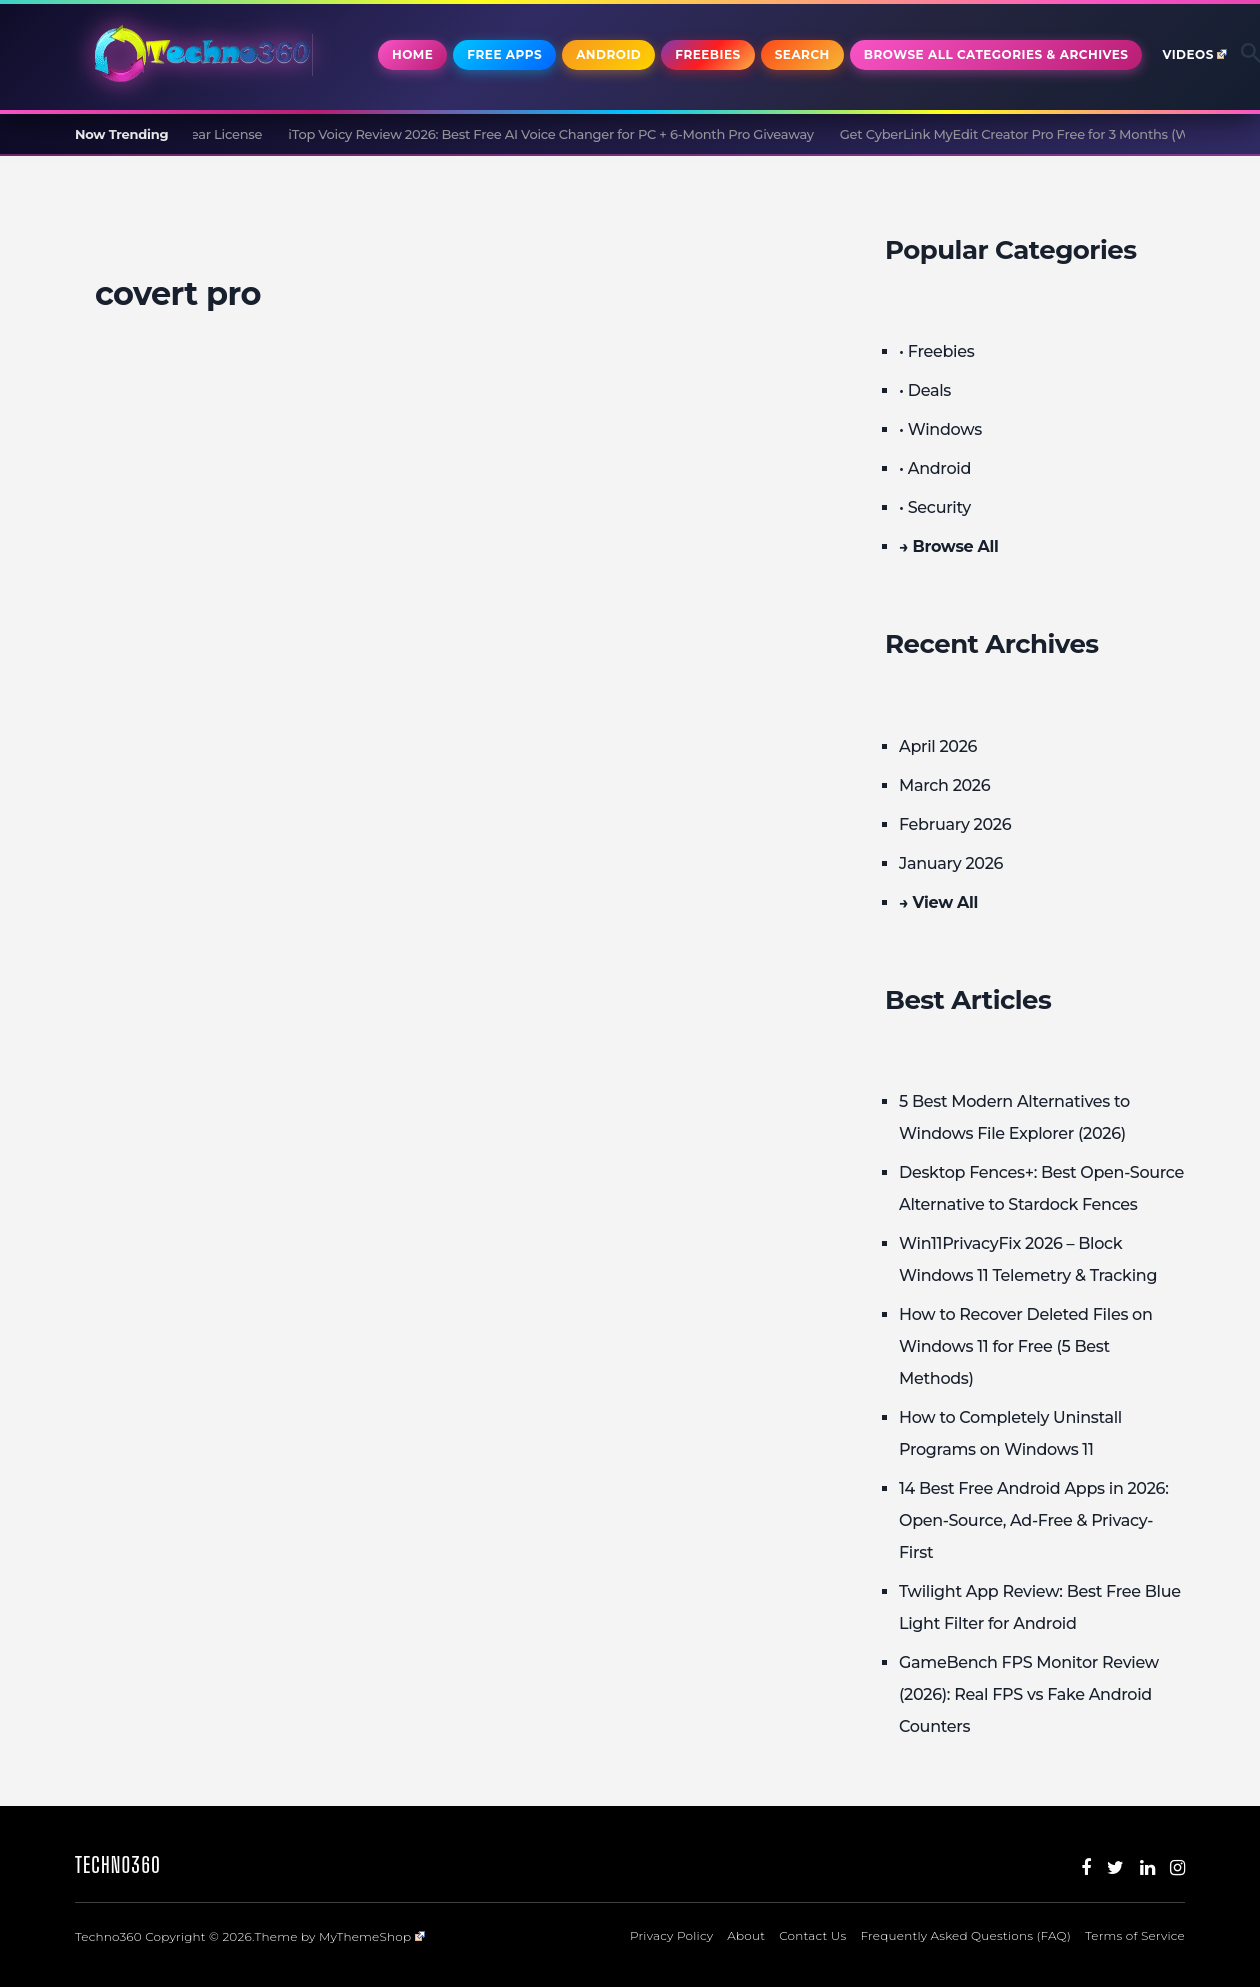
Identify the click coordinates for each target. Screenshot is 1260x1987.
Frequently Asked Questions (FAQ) (965, 1935)
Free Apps (504, 54)
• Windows (940, 429)
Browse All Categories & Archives (996, 54)
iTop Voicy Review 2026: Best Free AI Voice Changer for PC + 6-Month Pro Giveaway (569, 134)
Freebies (707, 54)
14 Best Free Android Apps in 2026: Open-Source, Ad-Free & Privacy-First (1033, 1520)
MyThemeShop (372, 1936)
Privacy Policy (671, 1935)
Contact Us (812, 1935)
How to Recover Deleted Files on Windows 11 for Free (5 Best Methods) (1026, 1346)
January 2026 (951, 863)
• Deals (925, 390)
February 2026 (955, 824)
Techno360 (118, 1864)
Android (608, 54)
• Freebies (936, 351)
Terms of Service (1135, 1935)
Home (412, 54)
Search (802, 54)
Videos (1194, 54)
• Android (935, 468)
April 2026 (938, 746)
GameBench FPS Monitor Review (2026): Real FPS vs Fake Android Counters (1029, 1694)
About (746, 1935)
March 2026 (944, 785)
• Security (935, 507)
